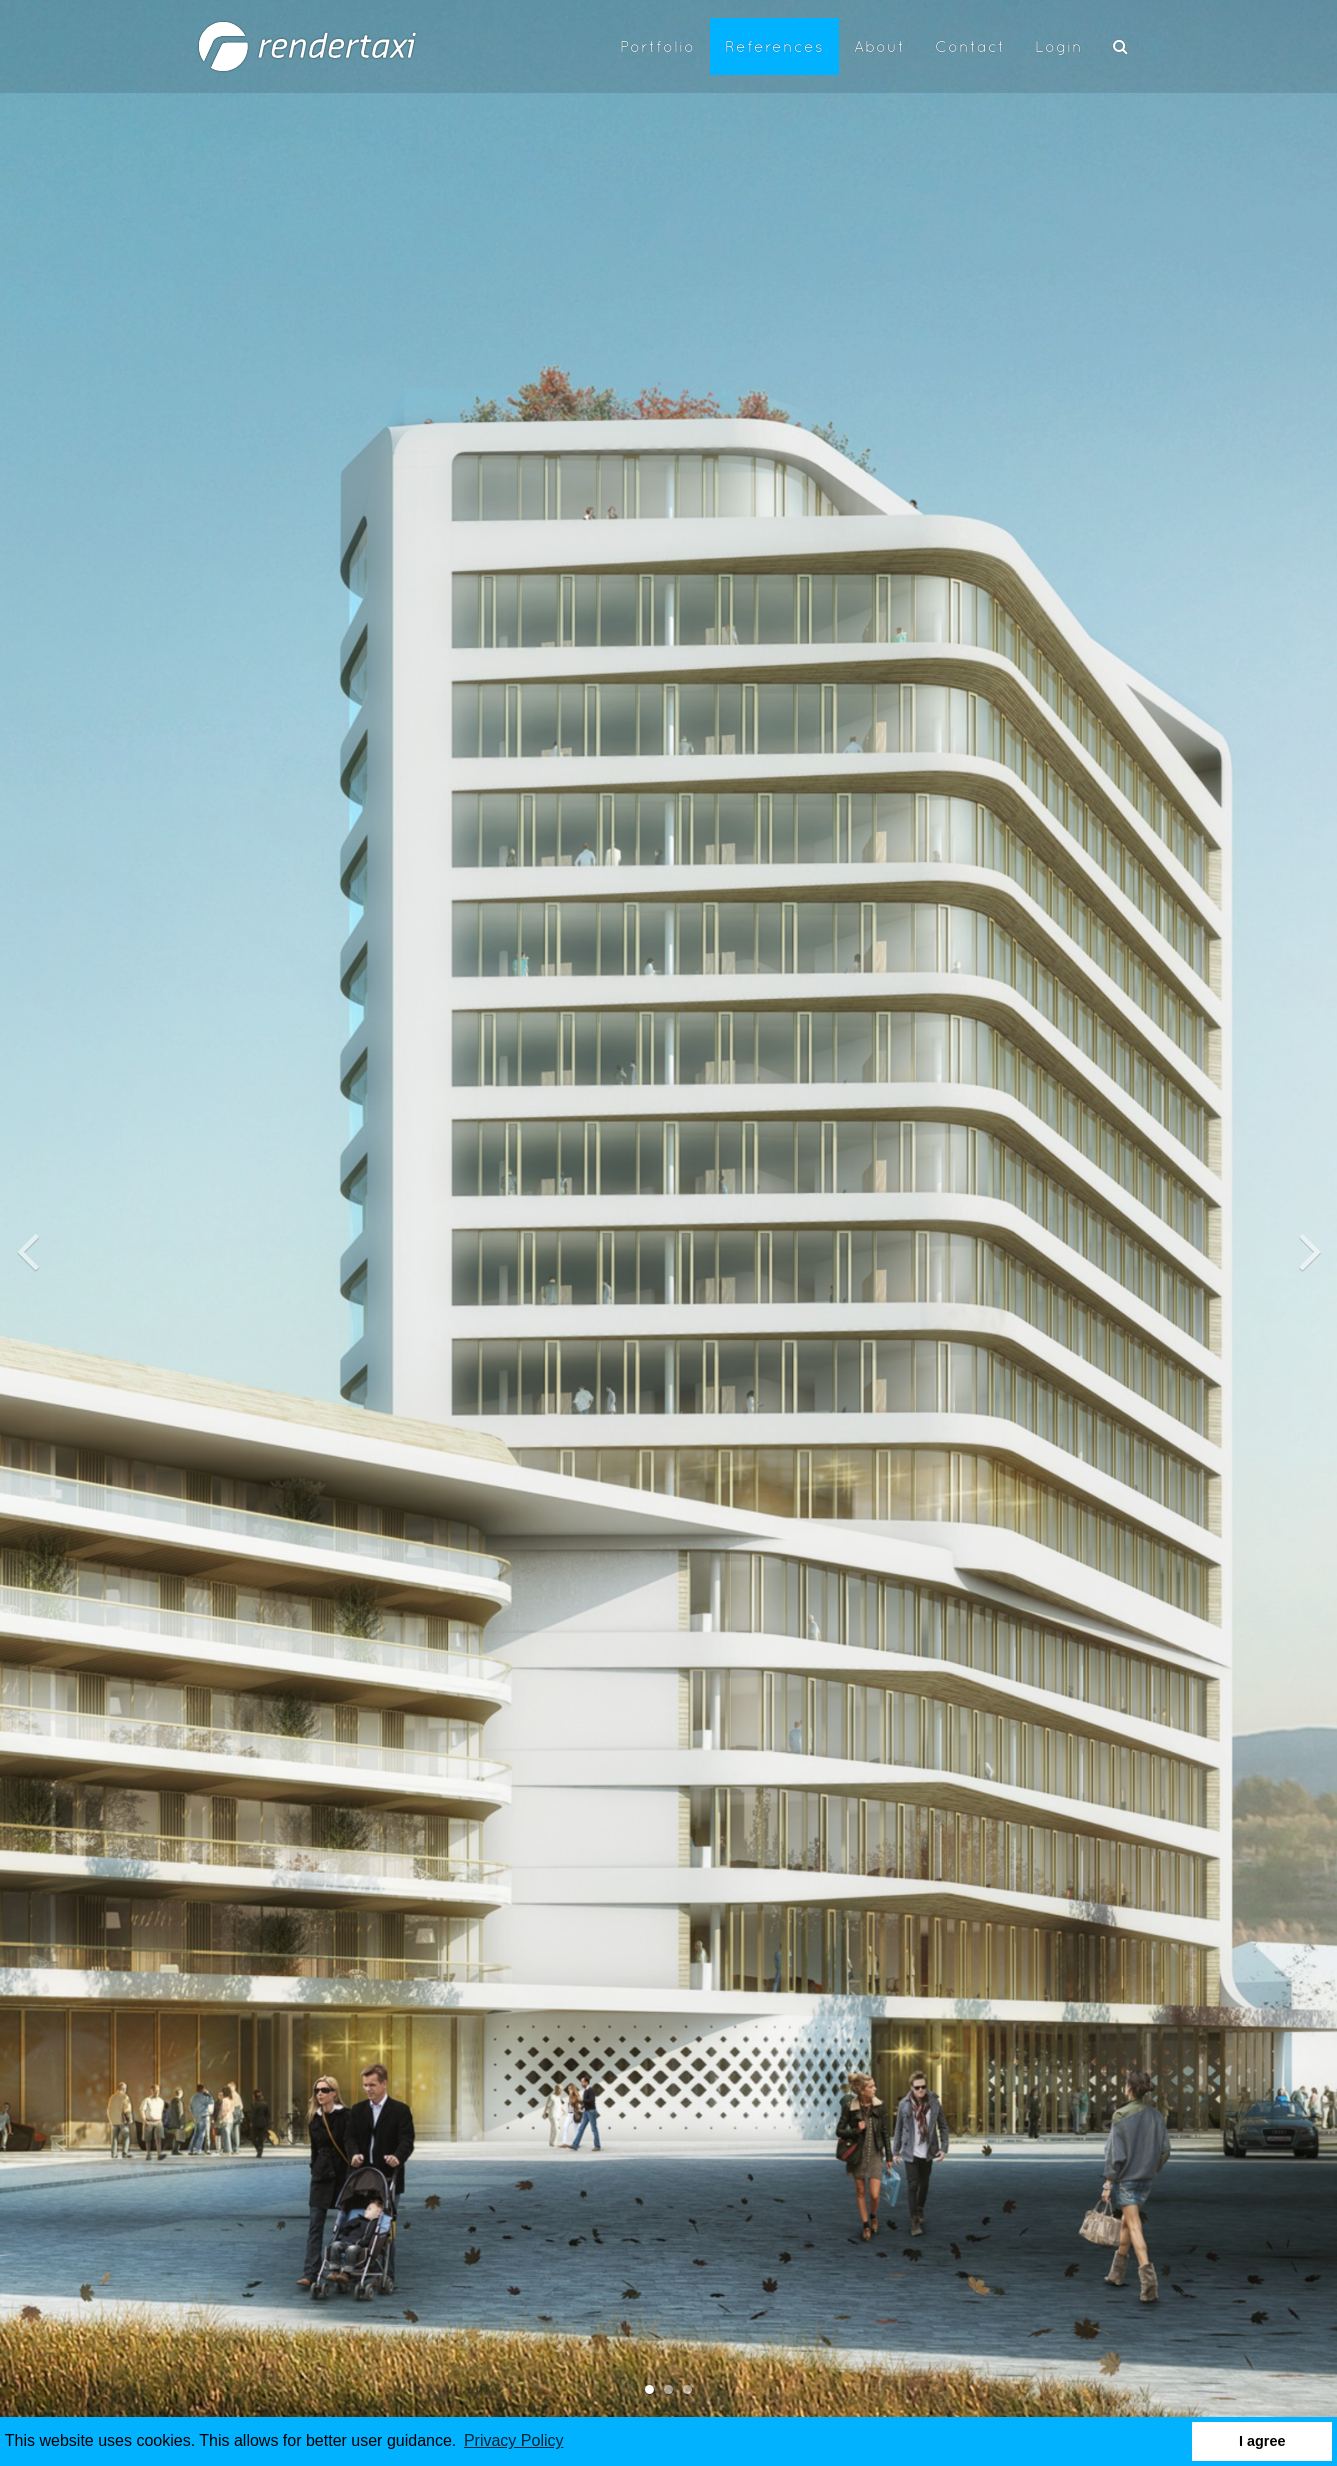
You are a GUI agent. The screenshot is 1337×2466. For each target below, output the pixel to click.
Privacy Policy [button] (514, 2440)
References (774, 48)
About (879, 48)
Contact (970, 48)
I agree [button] (1262, 2441)
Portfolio (657, 48)
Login (1059, 48)
